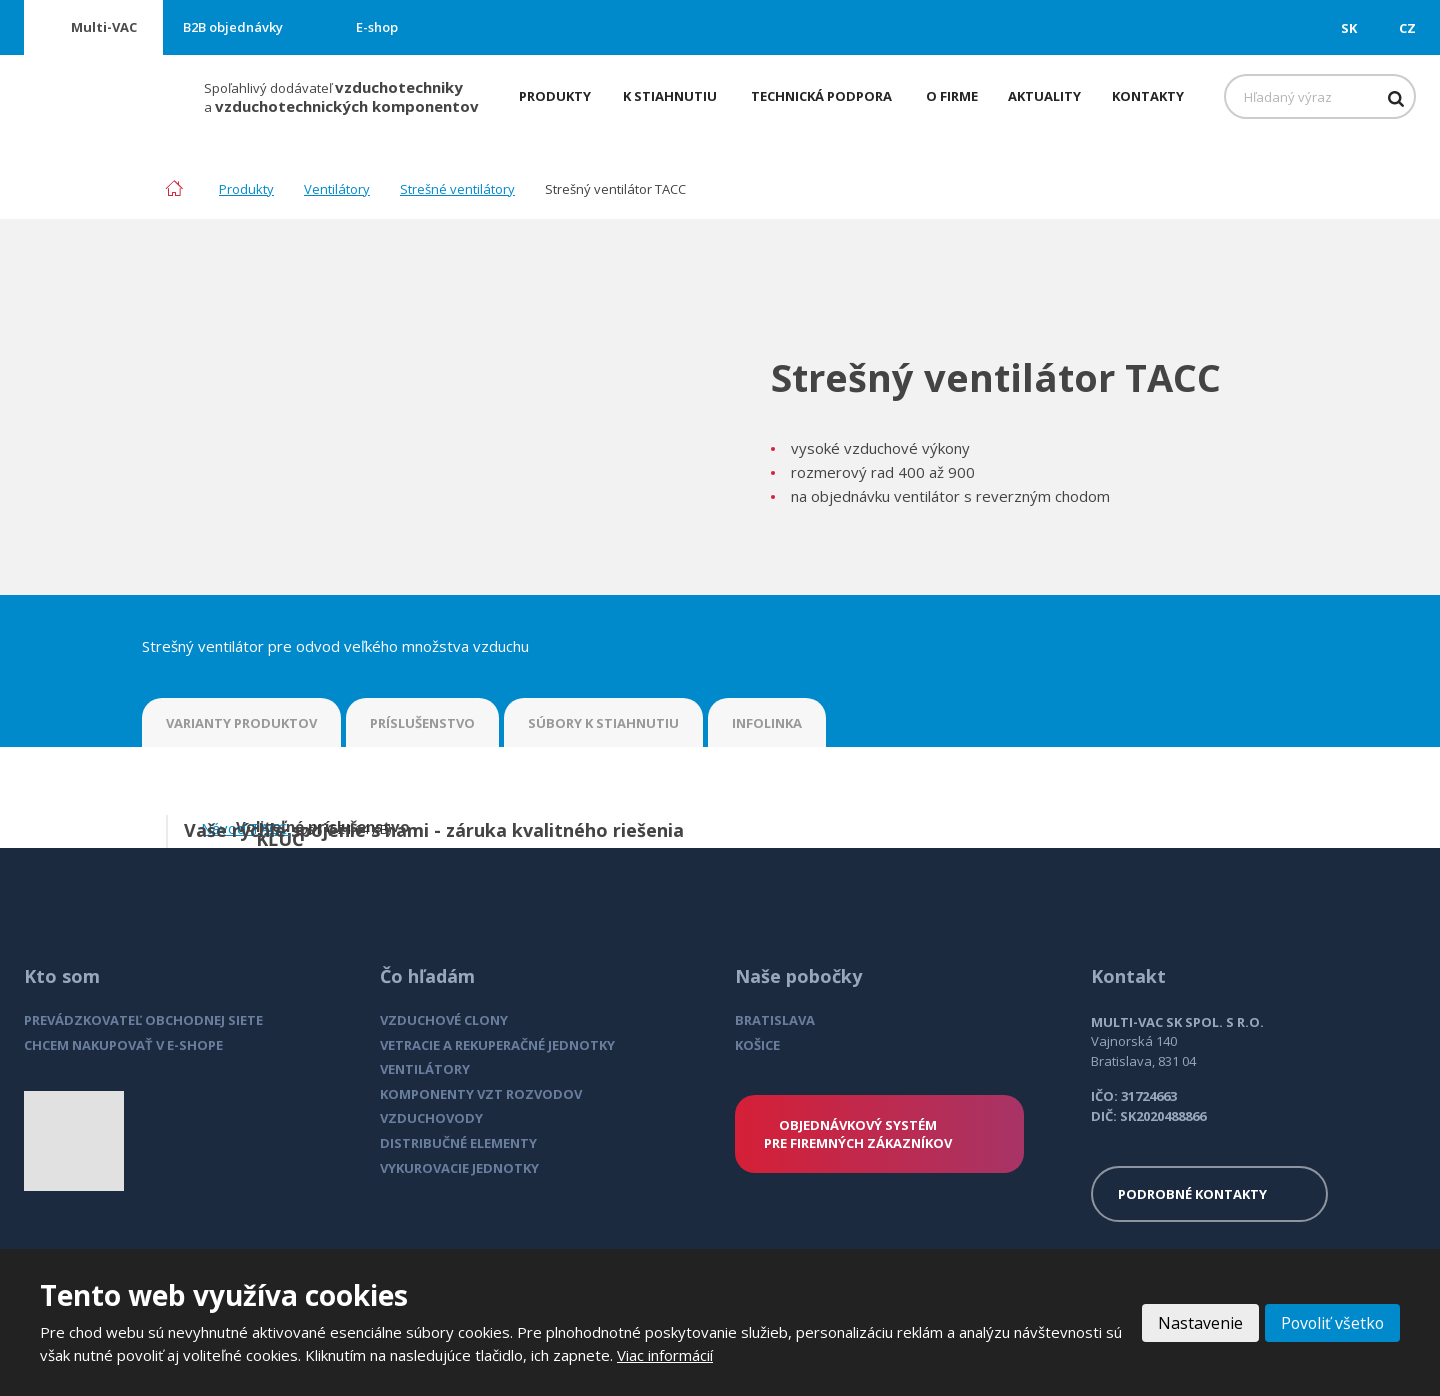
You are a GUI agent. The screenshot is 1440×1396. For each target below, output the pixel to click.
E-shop (377, 27)
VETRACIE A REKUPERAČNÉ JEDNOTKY (497, 1045)
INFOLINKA (767, 723)
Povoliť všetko (1331, 1323)
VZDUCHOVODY (431, 1118)
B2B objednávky (233, 27)
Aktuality (1044, 96)
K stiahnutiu (670, 96)
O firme (952, 96)
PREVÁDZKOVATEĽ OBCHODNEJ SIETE (143, 1020)
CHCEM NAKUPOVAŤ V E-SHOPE (123, 1045)
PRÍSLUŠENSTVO (422, 723)
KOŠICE (757, 1045)
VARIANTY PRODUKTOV (241, 723)
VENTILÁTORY (425, 1069)
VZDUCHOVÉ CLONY (444, 1020)
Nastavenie (1197, 1323)
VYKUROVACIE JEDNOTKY (459, 1168)
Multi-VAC (104, 27)
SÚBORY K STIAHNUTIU (603, 723)
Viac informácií (665, 1355)
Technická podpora (821, 96)
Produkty (555, 96)
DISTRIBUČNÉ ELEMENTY (458, 1143)
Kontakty (1148, 96)
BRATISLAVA (775, 1020)
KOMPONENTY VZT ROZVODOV (481, 1094)
